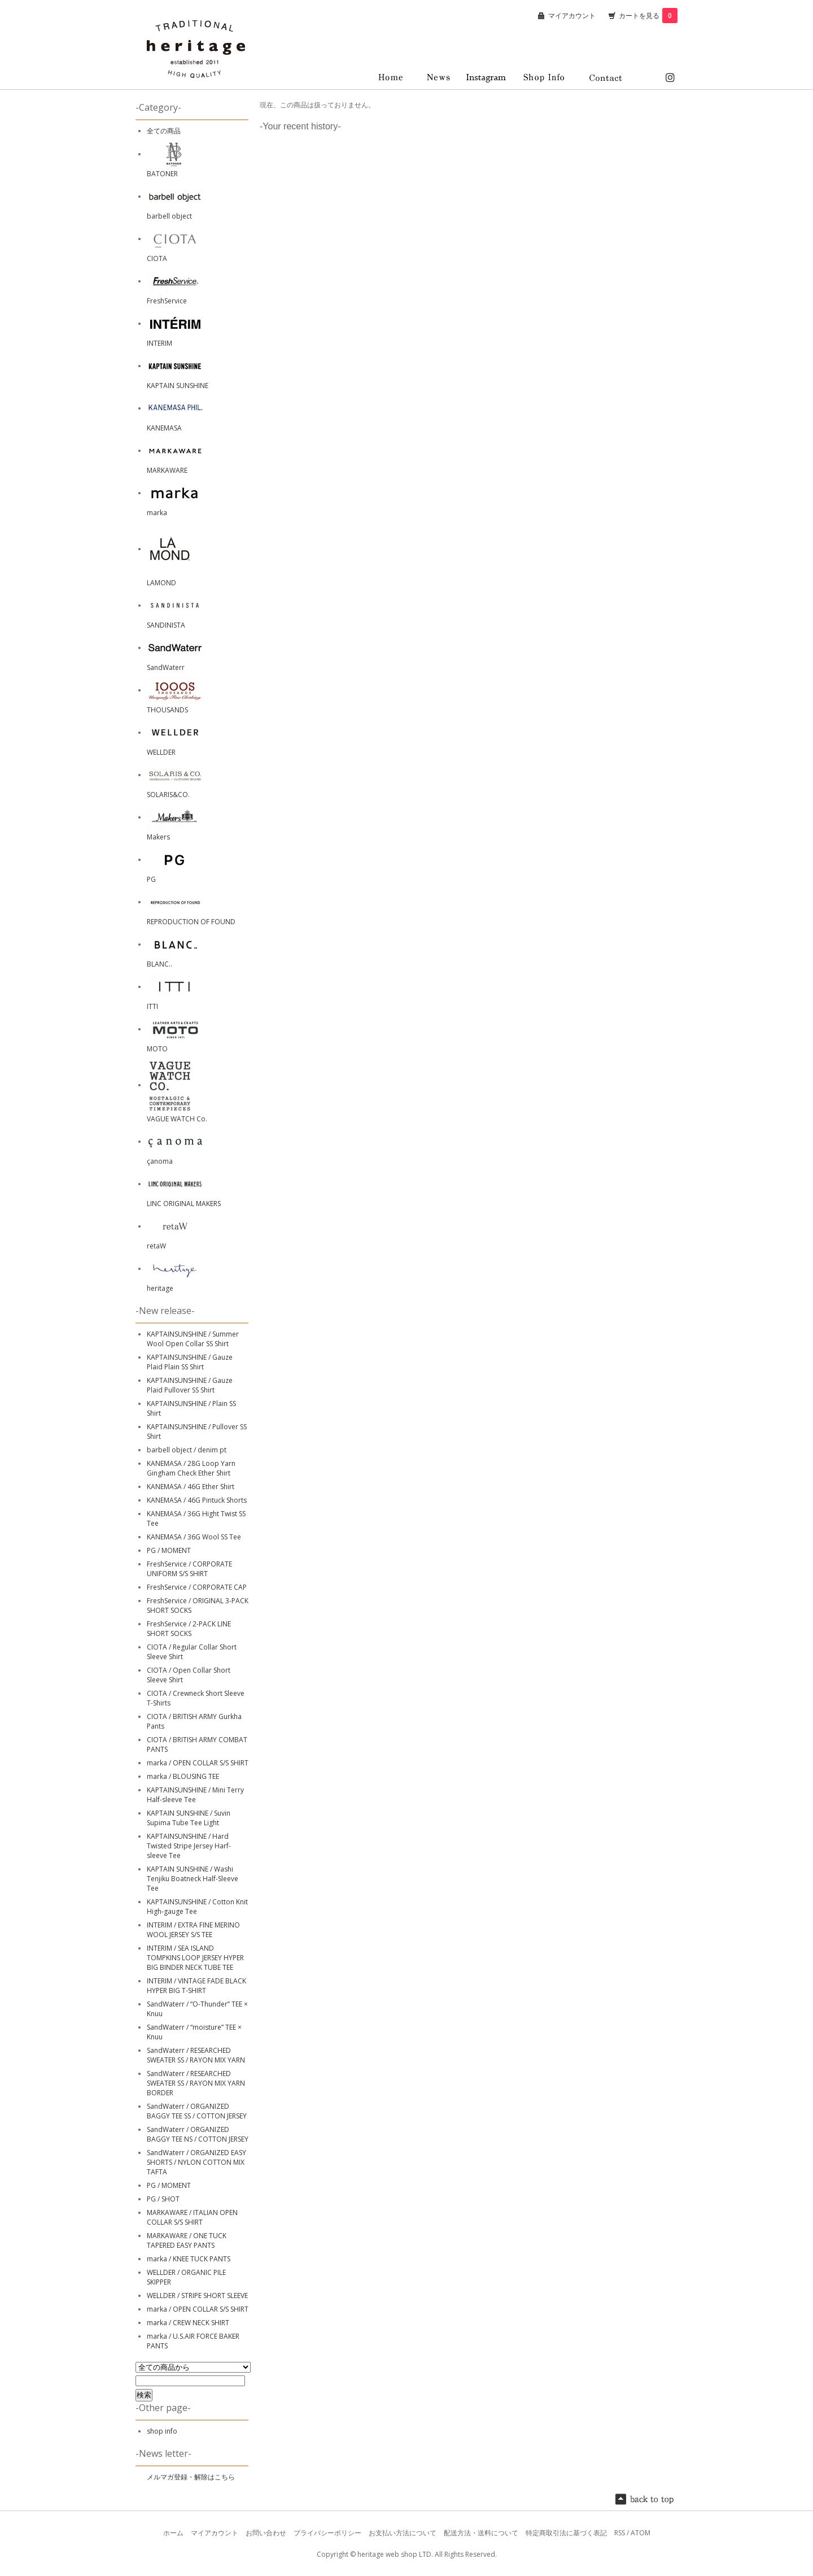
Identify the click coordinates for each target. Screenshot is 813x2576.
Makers (158, 837)
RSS (619, 2533)
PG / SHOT (163, 2199)
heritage (160, 1288)
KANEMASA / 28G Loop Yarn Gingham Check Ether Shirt (191, 1468)
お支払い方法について (402, 2533)
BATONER (162, 174)
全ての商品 (164, 131)
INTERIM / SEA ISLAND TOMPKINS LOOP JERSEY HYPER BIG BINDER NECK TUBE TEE (195, 1957)
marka (157, 512)
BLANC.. (159, 964)
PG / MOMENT (169, 1550)
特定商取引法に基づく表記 (566, 2533)
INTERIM (159, 343)
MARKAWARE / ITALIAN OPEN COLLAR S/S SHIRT (192, 2217)
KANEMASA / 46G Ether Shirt (190, 1486)
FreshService (167, 301)
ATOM (640, 2533)
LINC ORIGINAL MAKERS (184, 1203)
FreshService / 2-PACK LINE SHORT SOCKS (189, 1628)
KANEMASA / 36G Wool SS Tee (194, 1537)
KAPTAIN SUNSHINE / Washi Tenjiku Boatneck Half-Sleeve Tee (192, 1878)
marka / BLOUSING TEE (183, 1776)
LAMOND (161, 583)
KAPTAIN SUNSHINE (177, 385)
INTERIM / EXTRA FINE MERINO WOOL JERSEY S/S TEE (193, 1929)
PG (151, 879)
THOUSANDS (167, 710)
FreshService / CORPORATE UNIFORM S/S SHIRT (189, 1568)
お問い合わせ (266, 2533)
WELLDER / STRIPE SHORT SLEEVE (197, 2295)
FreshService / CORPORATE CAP (197, 1587)
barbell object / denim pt (186, 1450)
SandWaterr (166, 667)
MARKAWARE (167, 470)
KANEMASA (164, 428)
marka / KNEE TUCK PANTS (188, 2259)
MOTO (157, 1049)
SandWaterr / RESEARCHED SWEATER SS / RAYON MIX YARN (196, 2055)
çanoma (160, 1161)
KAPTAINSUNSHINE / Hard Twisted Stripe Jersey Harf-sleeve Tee (189, 1845)
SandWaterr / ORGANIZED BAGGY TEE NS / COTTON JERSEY (197, 2134)
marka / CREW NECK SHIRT (188, 2322)
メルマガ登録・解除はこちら (191, 2477)
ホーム (173, 2533)
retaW (156, 1246)
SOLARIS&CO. (168, 794)
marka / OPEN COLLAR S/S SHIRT (197, 1763)
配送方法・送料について (481, 2533)
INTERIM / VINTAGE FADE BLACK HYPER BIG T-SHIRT (196, 1985)
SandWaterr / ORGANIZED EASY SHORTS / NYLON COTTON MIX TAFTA (196, 2162)
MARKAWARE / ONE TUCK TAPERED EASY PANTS (186, 2240)
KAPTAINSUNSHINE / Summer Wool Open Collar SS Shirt (193, 1338)
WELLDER (161, 752)
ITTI (152, 1006)
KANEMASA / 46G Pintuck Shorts (197, 1500)
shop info (162, 2431)
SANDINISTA (166, 625)
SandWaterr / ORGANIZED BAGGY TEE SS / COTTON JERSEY (197, 2111)
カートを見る (648, 15)
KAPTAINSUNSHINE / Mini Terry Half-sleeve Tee (195, 1794)
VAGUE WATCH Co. (177, 1119)
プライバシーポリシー (327, 2533)
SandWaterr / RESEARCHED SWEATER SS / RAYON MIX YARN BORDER (196, 2083)
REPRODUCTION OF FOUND (191, 921)
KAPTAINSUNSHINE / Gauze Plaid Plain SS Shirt (190, 1362)
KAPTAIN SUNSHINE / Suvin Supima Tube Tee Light (188, 1817)
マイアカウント (572, 15)
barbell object (169, 216)
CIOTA (157, 258)
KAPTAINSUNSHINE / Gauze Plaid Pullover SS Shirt (190, 1385)
